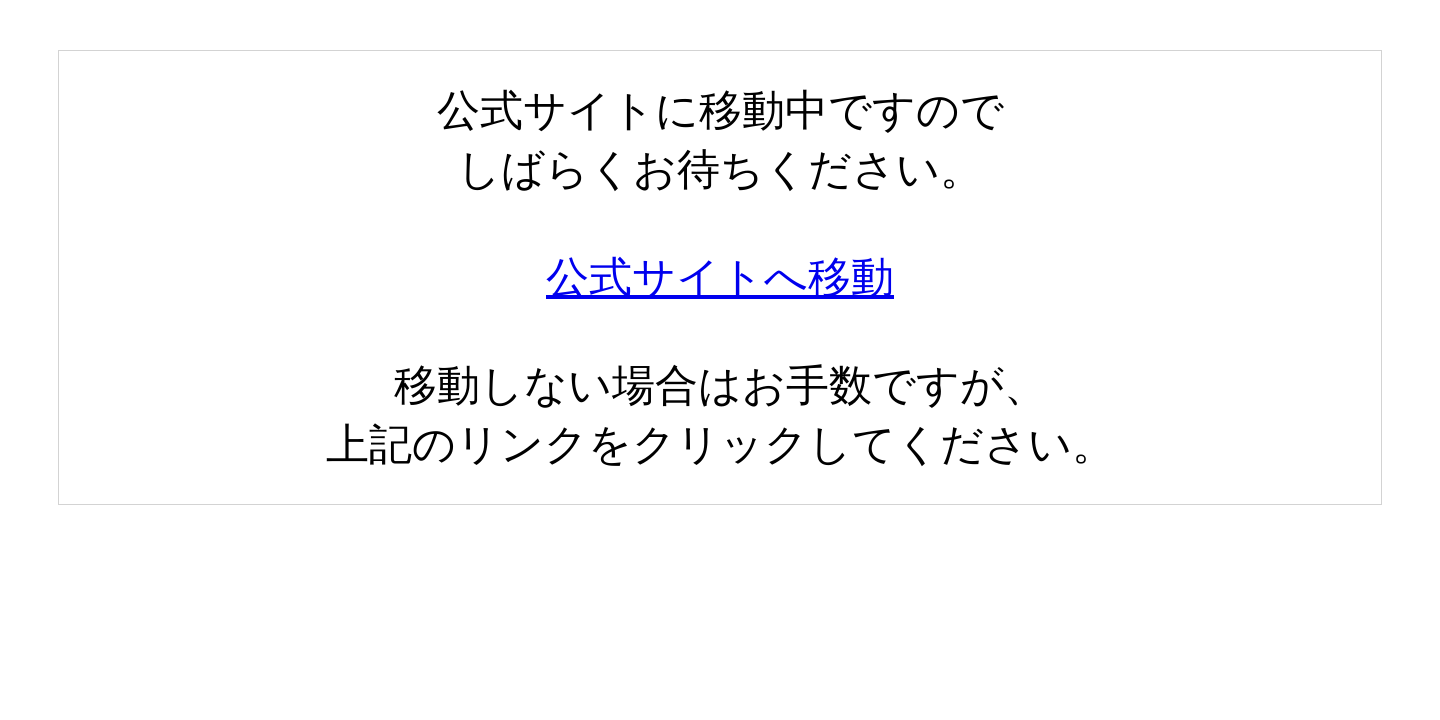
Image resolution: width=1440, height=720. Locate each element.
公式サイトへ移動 (720, 277)
